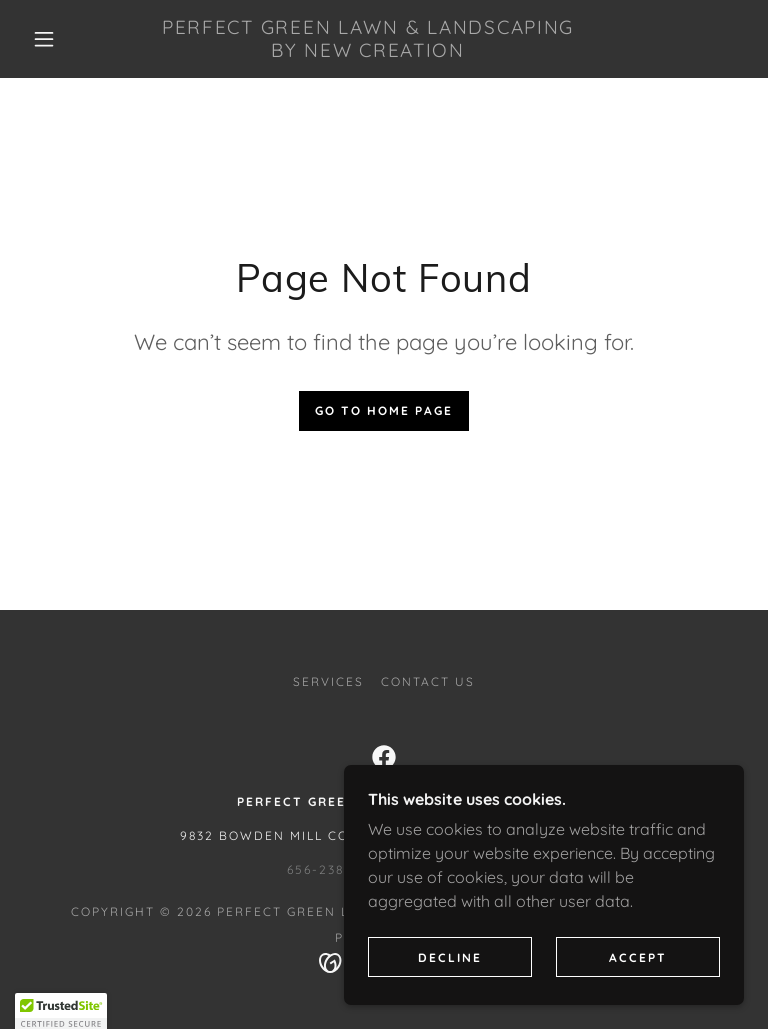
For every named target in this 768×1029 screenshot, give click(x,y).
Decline (450, 998)
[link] (368, 51)
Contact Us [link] (428, 681)
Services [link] (328, 681)
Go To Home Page (384, 410)
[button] (44, 39)
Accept (638, 998)
